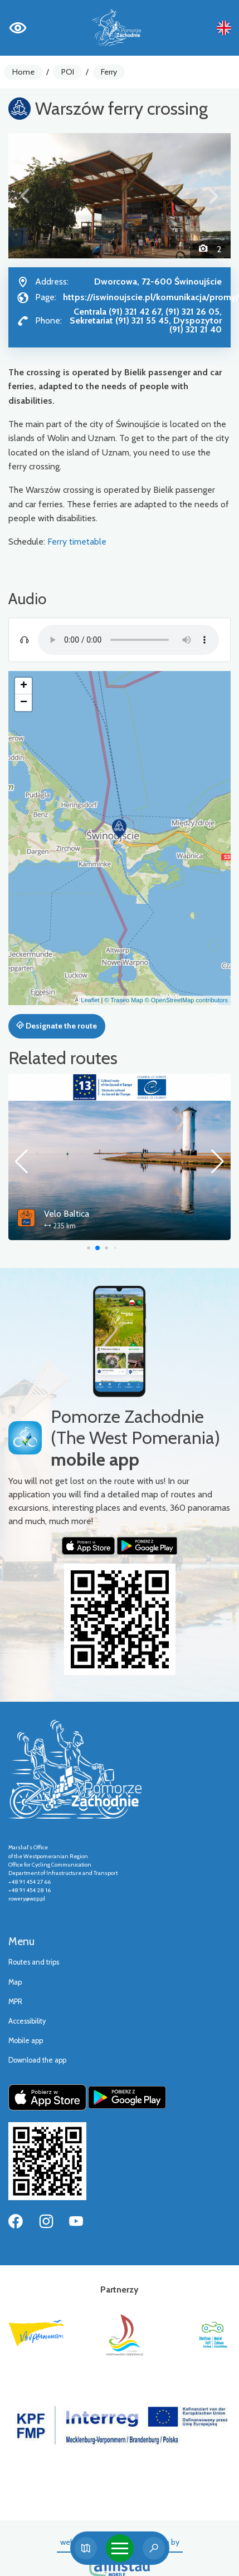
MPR (15, 2001)
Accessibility (27, 2021)
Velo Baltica (66, 1213)
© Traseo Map (123, 1000)
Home (23, 72)
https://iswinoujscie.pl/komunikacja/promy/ (151, 297)
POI (67, 72)
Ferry (109, 72)
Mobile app (25, 2040)
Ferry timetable (76, 541)
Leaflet (90, 1000)
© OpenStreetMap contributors (186, 1000)
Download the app (37, 2060)
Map (15, 1982)
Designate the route (56, 1026)
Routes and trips (33, 1962)
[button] (25, 195)
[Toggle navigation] (119, 2548)
